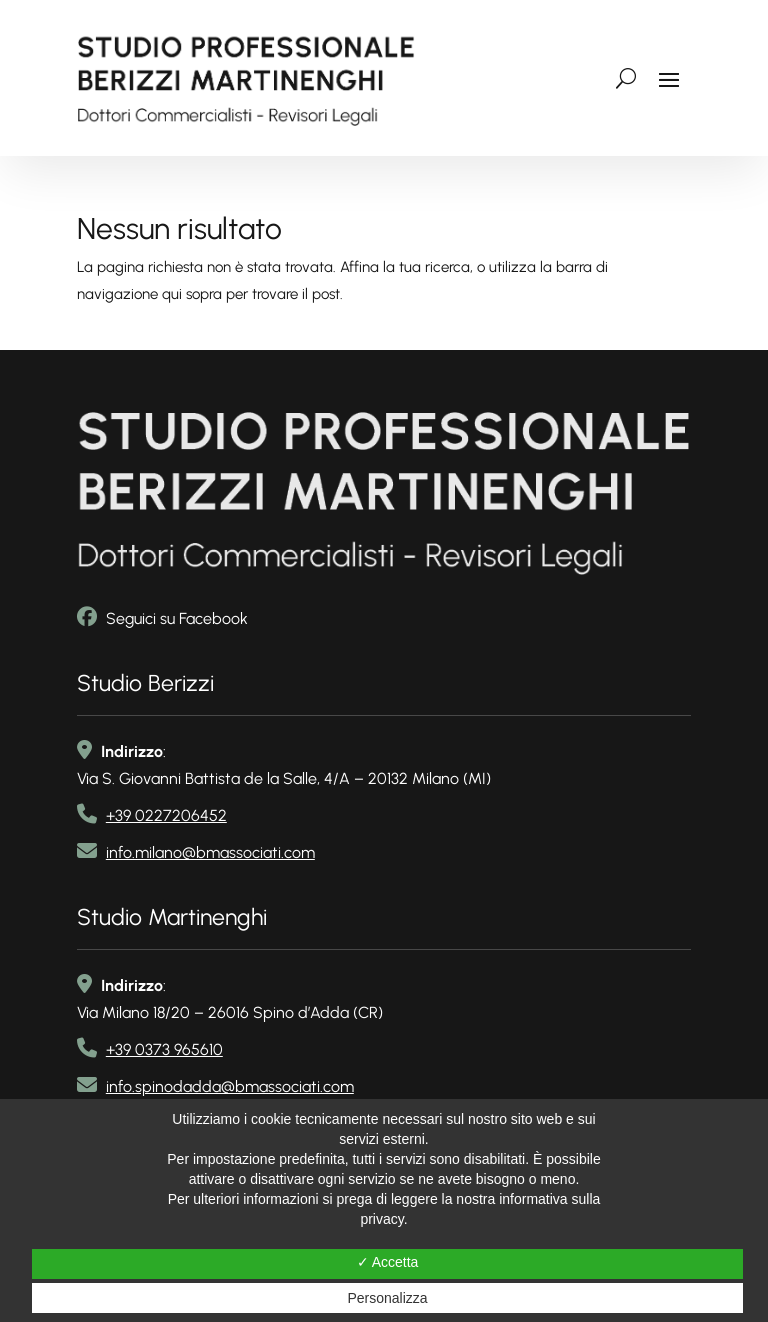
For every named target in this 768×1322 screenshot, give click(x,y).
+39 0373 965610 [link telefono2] (164, 1049)
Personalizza (387, 1298)
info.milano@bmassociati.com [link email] (210, 852)
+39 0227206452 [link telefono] (166, 815)
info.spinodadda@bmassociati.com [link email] (230, 1086)
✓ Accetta (388, 1262)
